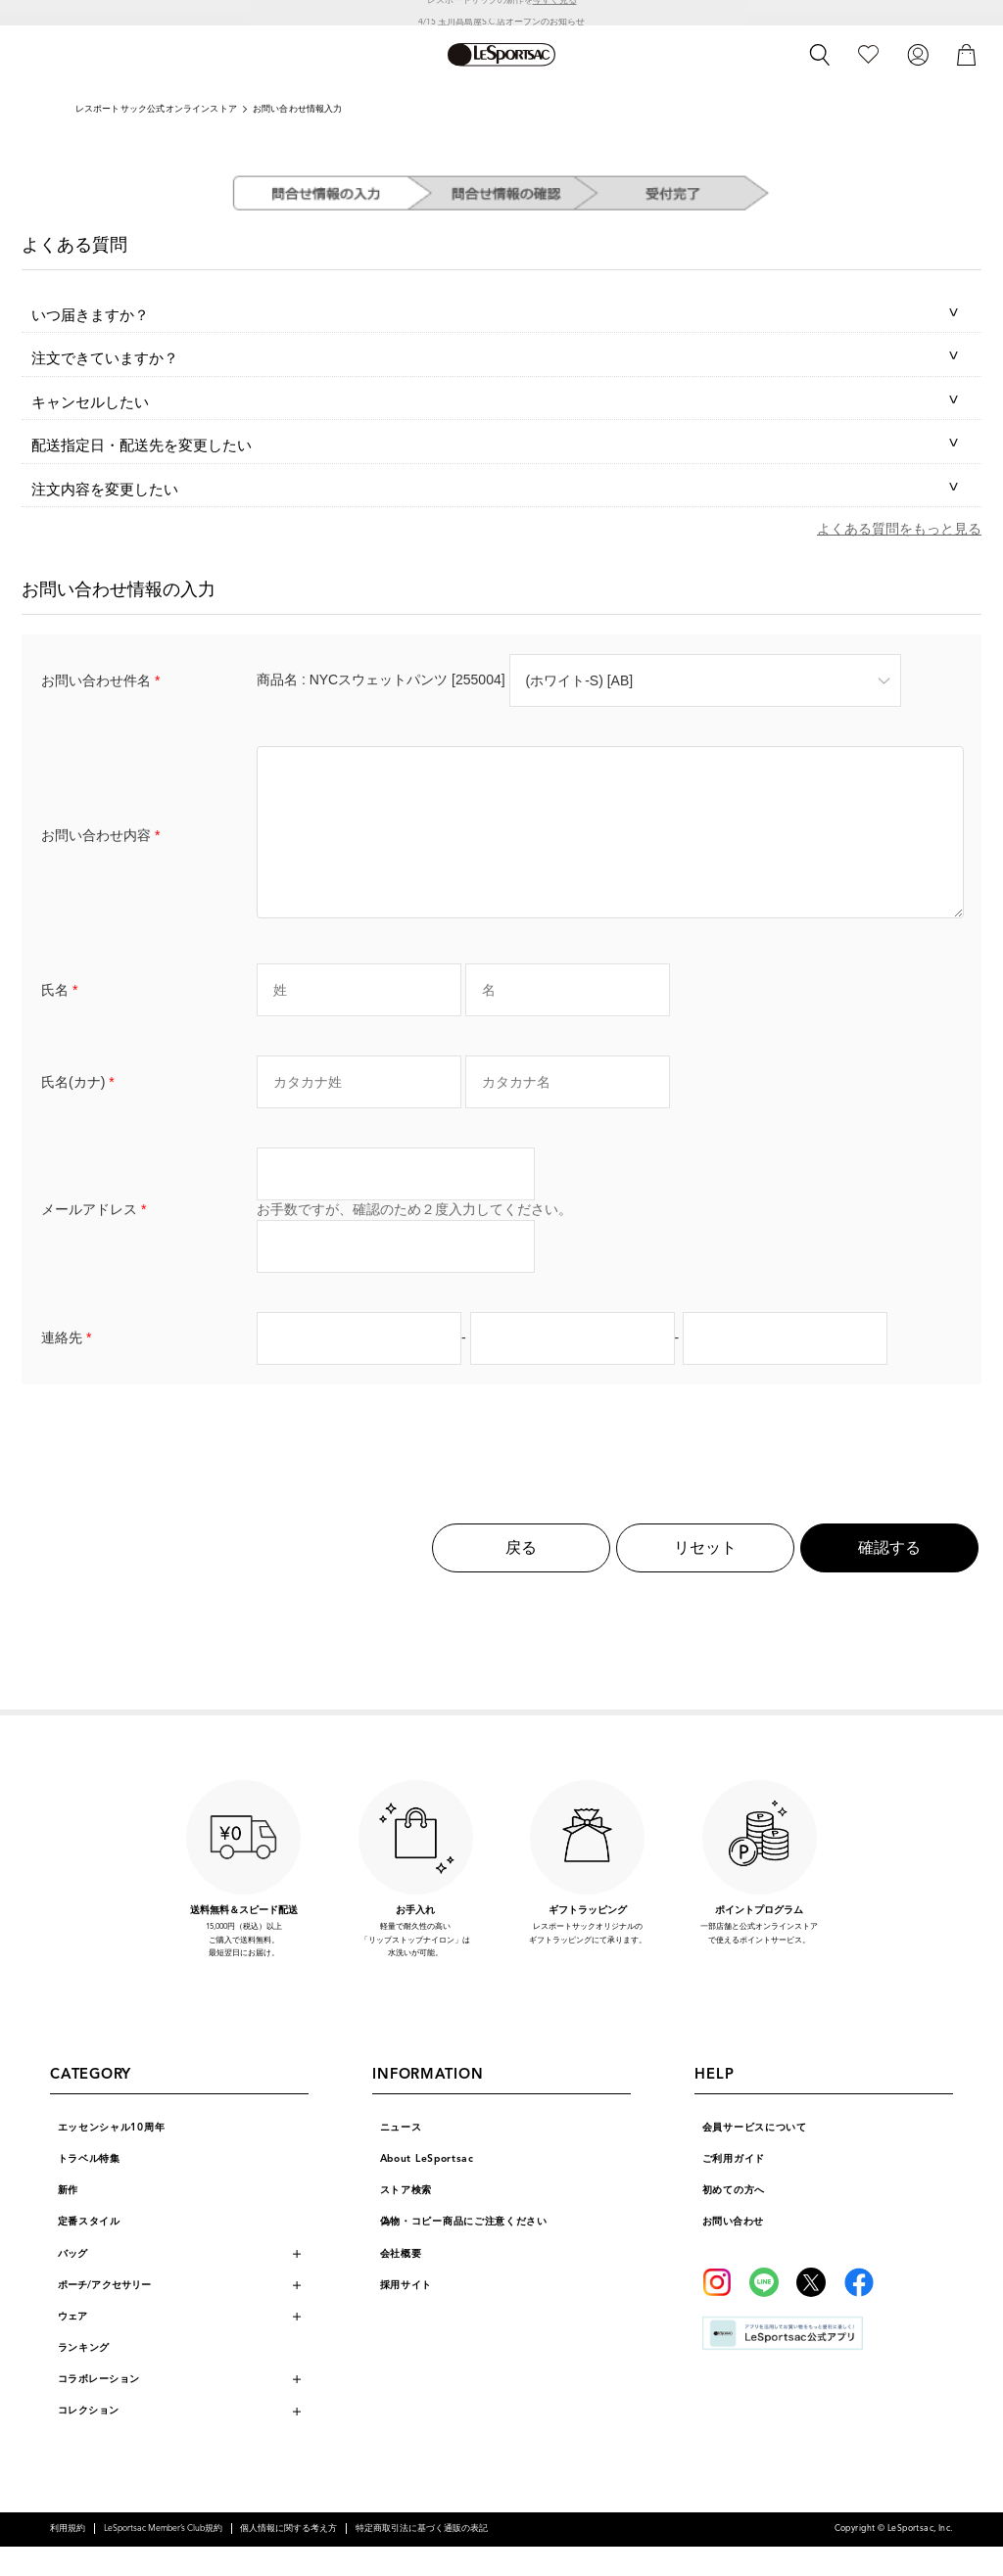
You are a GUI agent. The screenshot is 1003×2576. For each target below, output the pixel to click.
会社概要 (401, 2282)
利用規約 (67, 2558)
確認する (889, 1577)
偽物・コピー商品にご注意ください (464, 2250)
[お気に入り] (868, 54)
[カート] (967, 54)
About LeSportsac (427, 2187)
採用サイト (406, 2314)
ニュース (401, 2156)
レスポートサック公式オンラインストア (156, 109)
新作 (68, 2219)
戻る (521, 1577)
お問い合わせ (733, 2250)
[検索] (820, 55)
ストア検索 (406, 2219)
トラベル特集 (89, 2187)
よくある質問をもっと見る (899, 529)
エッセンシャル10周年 (112, 2156)
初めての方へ (733, 2219)
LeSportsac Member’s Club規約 (163, 2558)
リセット (705, 1577)
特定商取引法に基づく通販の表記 (422, 2558)
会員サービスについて (754, 2156)
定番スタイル (89, 2250)
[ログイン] (918, 54)
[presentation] (501, 1465)
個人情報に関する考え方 (288, 2558)
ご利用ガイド (733, 2187)
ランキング (84, 2376)
